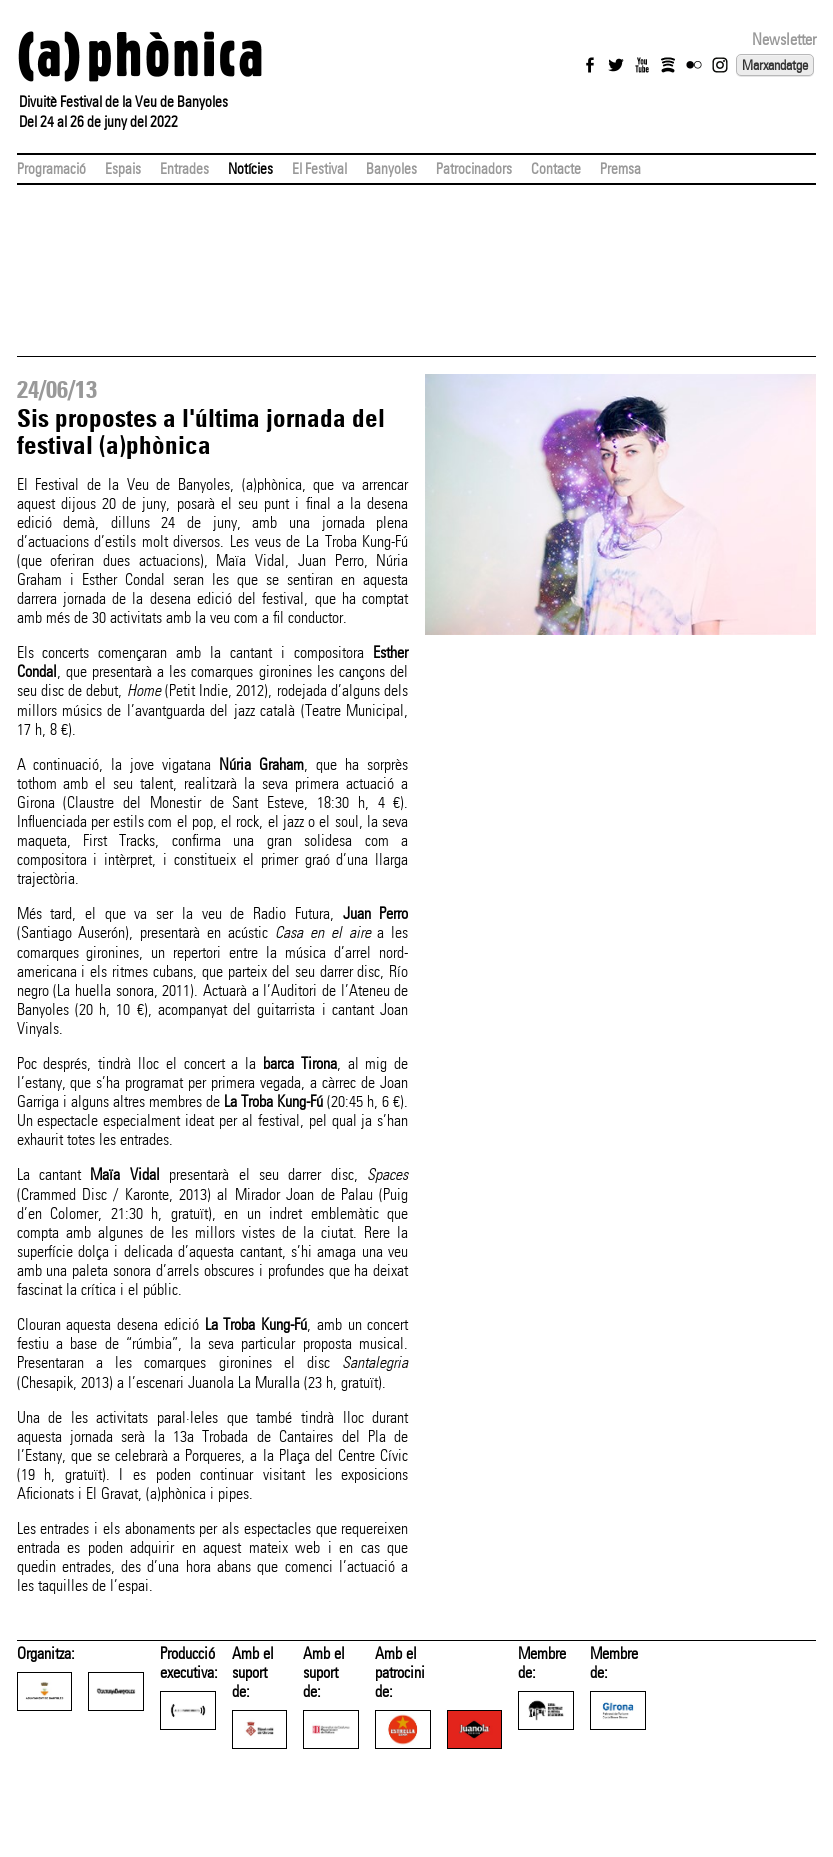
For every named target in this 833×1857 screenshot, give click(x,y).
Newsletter (784, 39)
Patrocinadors (474, 169)
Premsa (620, 169)
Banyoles (391, 169)
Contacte (556, 169)
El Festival (319, 169)
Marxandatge (775, 65)
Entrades (184, 169)
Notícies (250, 169)
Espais (123, 169)
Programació (51, 169)
